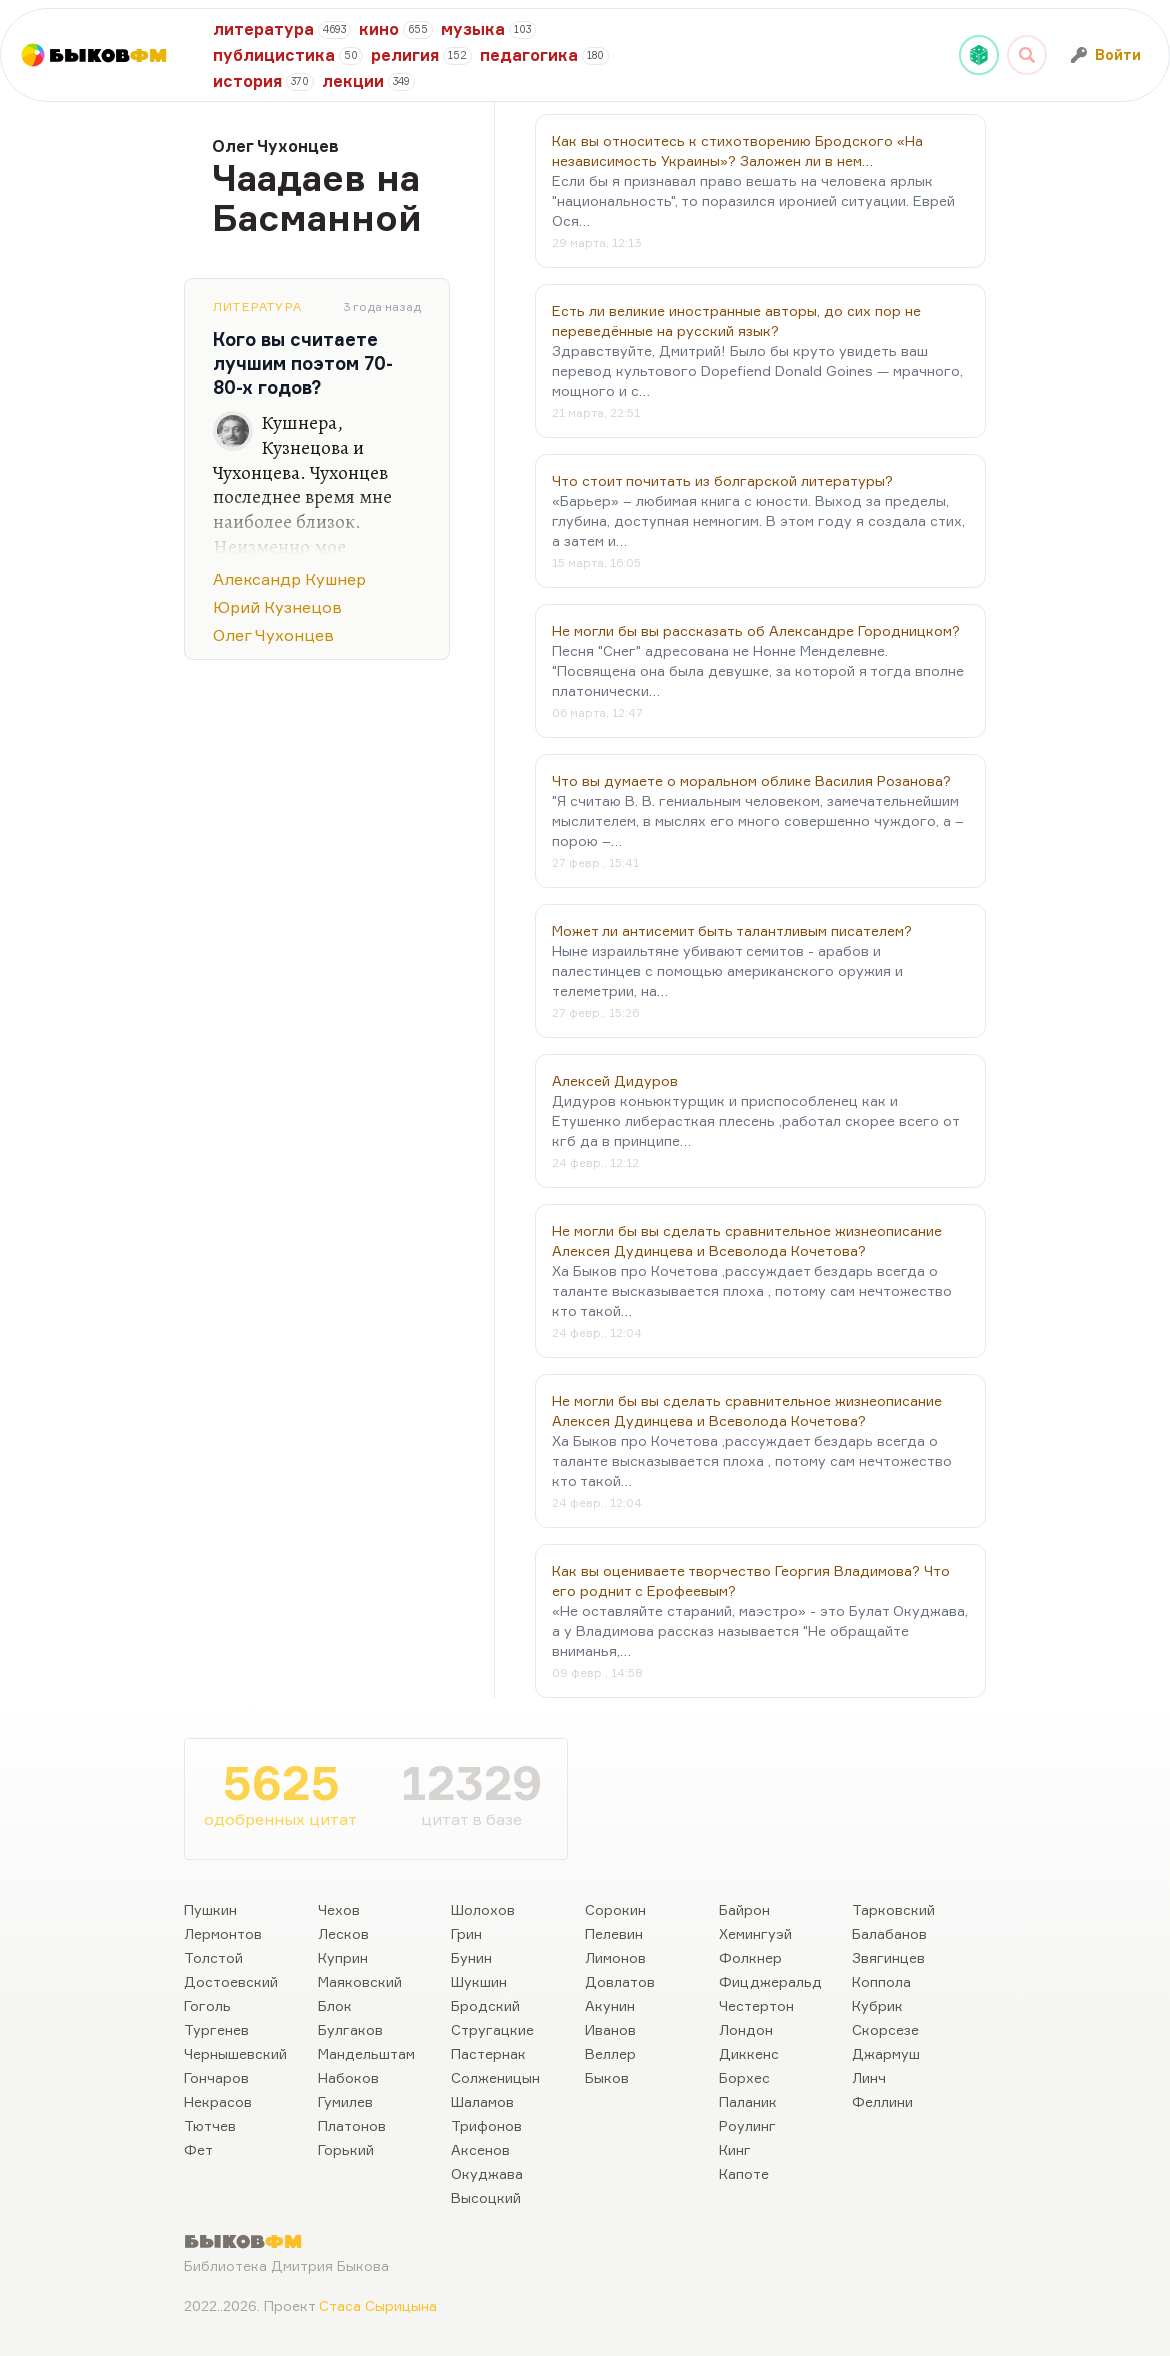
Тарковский (893, 1909)
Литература (257, 306)
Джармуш (886, 2053)
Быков (607, 2077)
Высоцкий (486, 2197)
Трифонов (486, 2125)
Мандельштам (366, 2053)
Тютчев (210, 2125)
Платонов (352, 2125)
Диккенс (749, 2053)
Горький (346, 2149)
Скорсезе (885, 2029)
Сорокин (615, 1909)
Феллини (882, 2101)
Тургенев (216, 2029)
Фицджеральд (770, 1981)
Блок (335, 2005)
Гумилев (345, 2101)
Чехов (339, 1909)
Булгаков (350, 2029)
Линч (869, 2077)
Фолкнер (750, 1957)
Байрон (744, 1909)
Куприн (343, 1957)
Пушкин (210, 1909)
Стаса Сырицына (378, 2305)
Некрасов (218, 2101)
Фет (198, 2149)
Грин (466, 1933)
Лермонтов (223, 1933)
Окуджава (487, 2173)
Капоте (744, 2173)
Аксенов (480, 2149)
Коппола (881, 1981)
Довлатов (620, 1981)
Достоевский (231, 1981)
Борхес (744, 2077)
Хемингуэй (755, 1933)
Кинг (735, 2149)
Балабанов (889, 1933)
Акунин (610, 2005)
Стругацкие (492, 2029)
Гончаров (216, 2077)
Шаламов (482, 2101)
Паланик (748, 2101)
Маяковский (360, 1981)
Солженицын (495, 2077)
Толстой (213, 1957)
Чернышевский (235, 2053)
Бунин (471, 1957)
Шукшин (479, 1981)
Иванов (610, 2029)
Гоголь (207, 2005)
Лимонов (615, 1957)
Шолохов (483, 1909)
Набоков (348, 2077)
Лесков (343, 1933)
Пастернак (488, 2053)
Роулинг (747, 2125)
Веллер (610, 2053)
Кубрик (877, 2005)
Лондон (746, 2029)
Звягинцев (888, 1957)
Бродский (485, 2005)
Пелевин (614, 1933)
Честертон (756, 2005)
